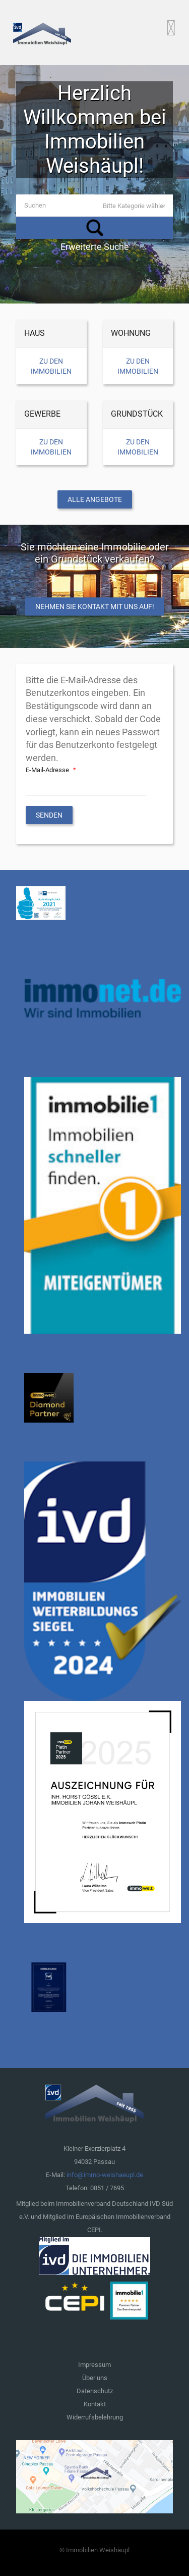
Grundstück (137, 414)
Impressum (94, 2364)
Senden (49, 815)
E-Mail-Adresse (52, 770)
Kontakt (95, 2404)
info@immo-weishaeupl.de (105, 2175)
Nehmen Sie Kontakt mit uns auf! (94, 606)
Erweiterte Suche (94, 246)
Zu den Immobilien (51, 366)
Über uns (94, 2378)
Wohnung (131, 333)
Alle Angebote (95, 499)
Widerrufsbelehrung (95, 2417)
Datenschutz (95, 2391)
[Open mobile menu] (171, 28)
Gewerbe (42, 414)
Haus (34, 333)
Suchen (94, 228)
